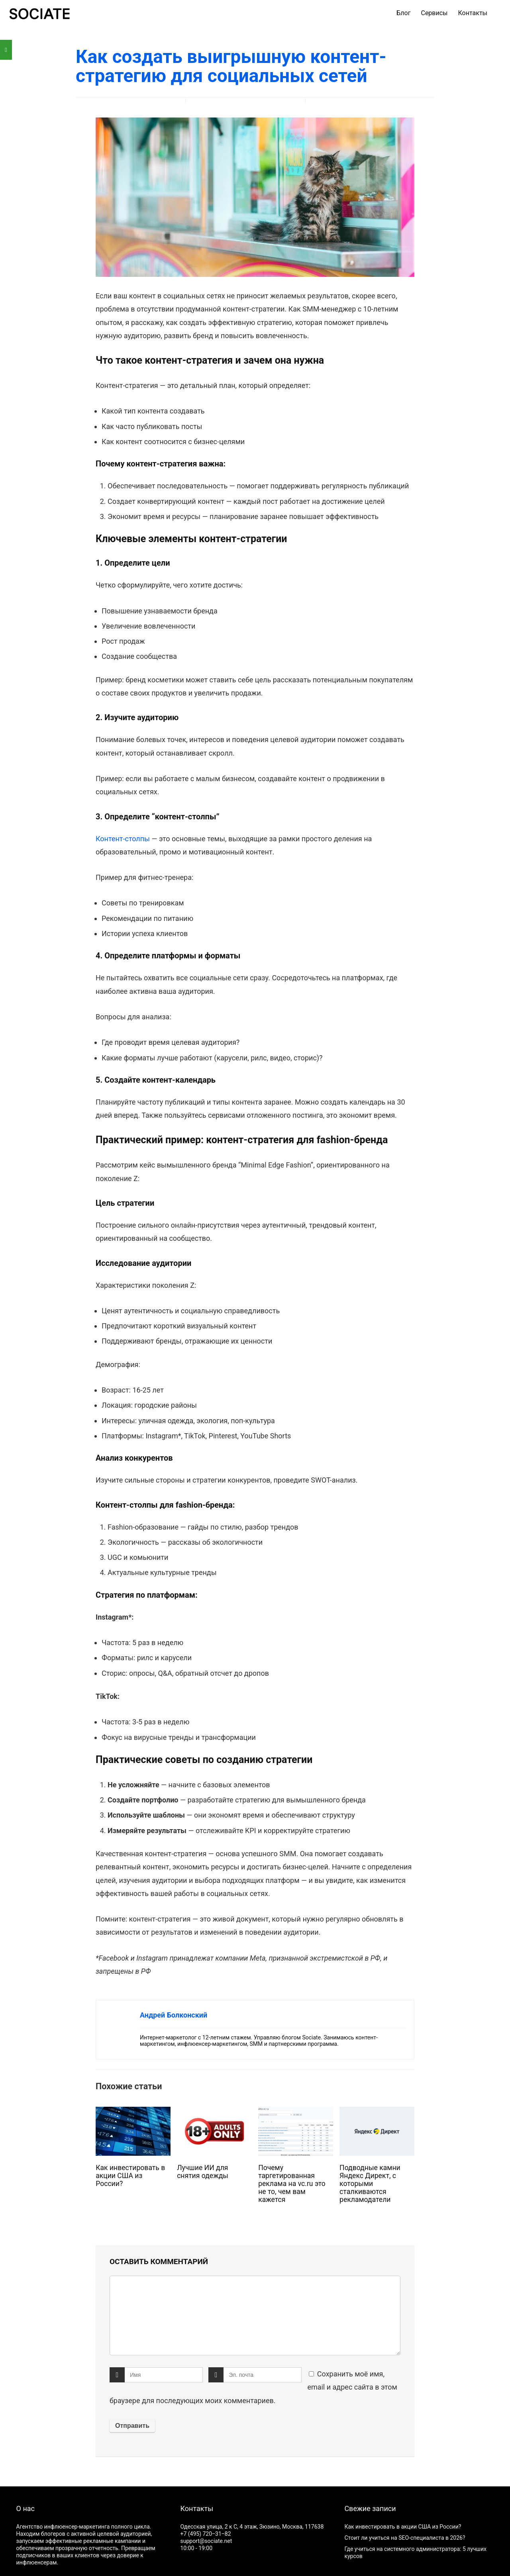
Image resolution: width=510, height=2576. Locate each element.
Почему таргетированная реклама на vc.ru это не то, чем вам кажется (292, 2184)
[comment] (255, 2315)
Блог (403, 13)
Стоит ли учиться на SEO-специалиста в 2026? (404, 2538)
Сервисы (434, 13)
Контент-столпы (123, 839)
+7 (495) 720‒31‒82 (205, 2534)
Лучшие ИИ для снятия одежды (202, 2172)
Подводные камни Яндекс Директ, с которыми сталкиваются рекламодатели (369, 2184)
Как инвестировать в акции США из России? (130, 2176)
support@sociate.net (206, 2541)
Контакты (472, 13)
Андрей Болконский (173, 2015)
